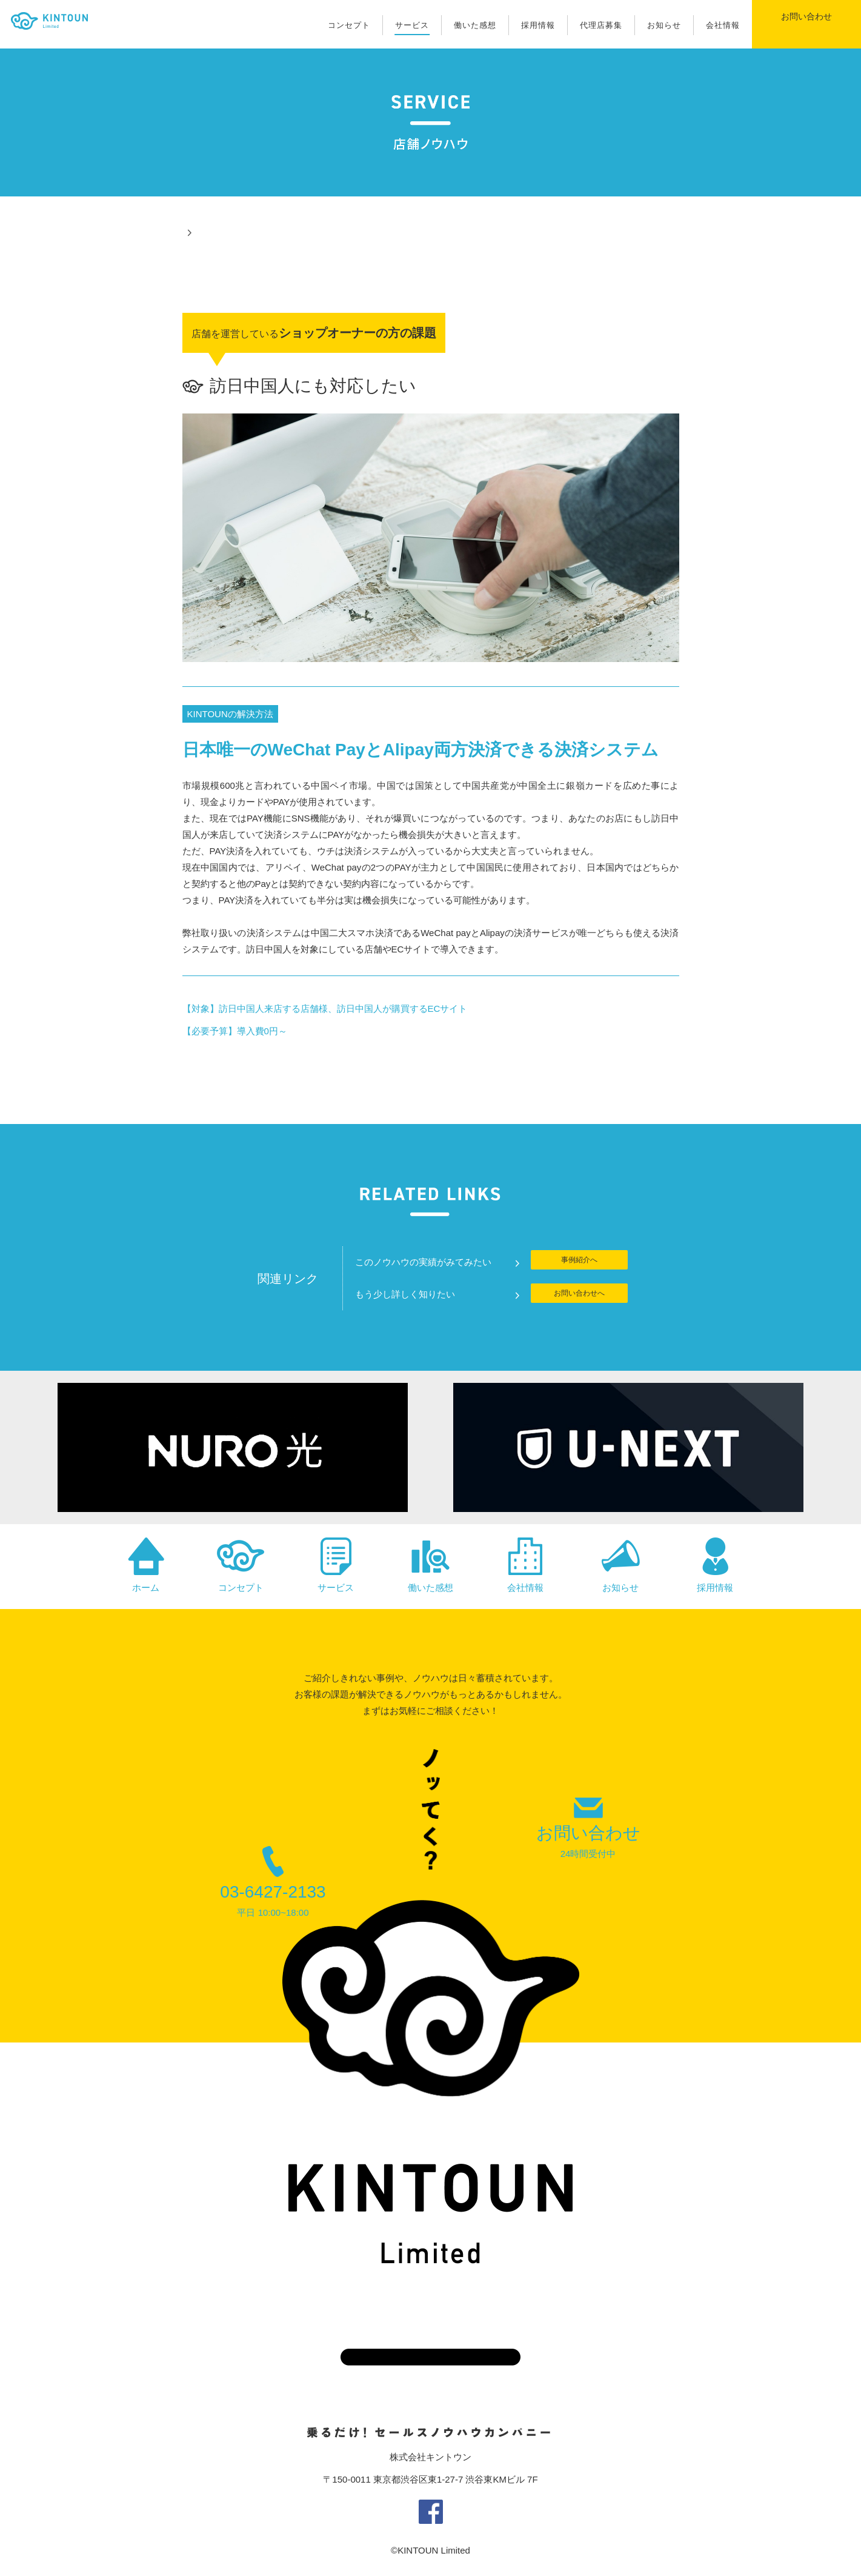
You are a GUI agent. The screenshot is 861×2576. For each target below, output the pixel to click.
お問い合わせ (806, 24)
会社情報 (723, 25)
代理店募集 (601, 25)
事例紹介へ (579, 1262)
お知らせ (664, 25)
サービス (412, 25)
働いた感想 (475, 25)
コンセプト (349, 25)
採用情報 (538, 25)
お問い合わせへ (579, 1295)
